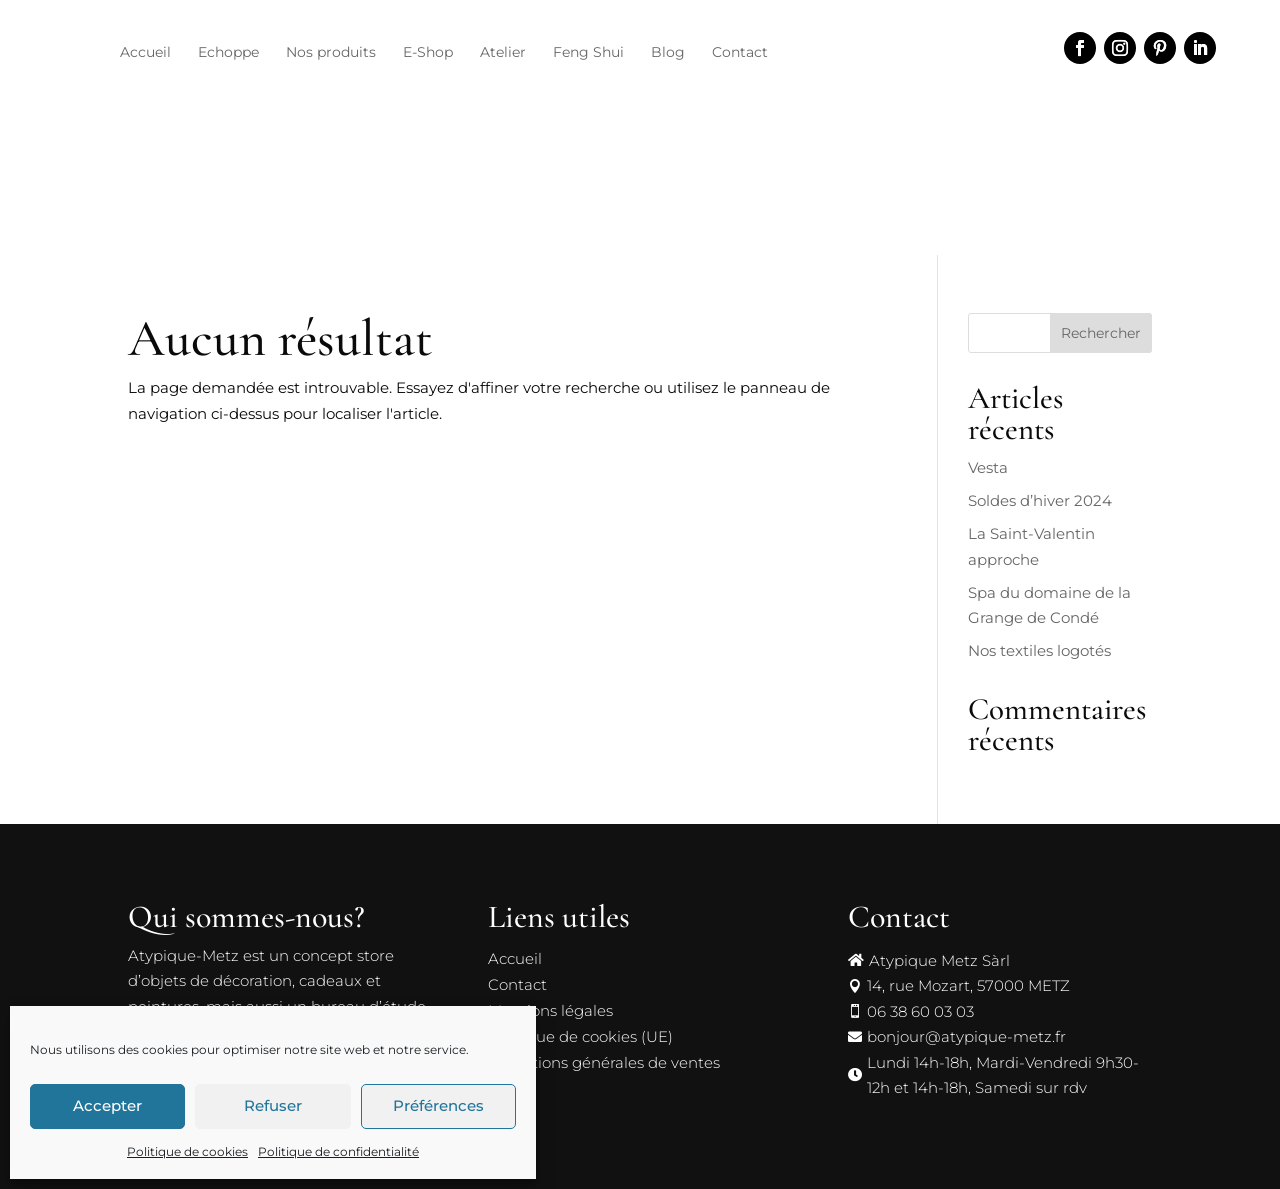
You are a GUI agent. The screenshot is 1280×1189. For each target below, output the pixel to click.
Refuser (273, 1105)
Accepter (107, 1105)
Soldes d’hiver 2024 (1040, 468)
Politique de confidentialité (338, 1151)
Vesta (988, 435)
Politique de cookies (187, 1151)
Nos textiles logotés (1039, 618)
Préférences (438, 1105)
